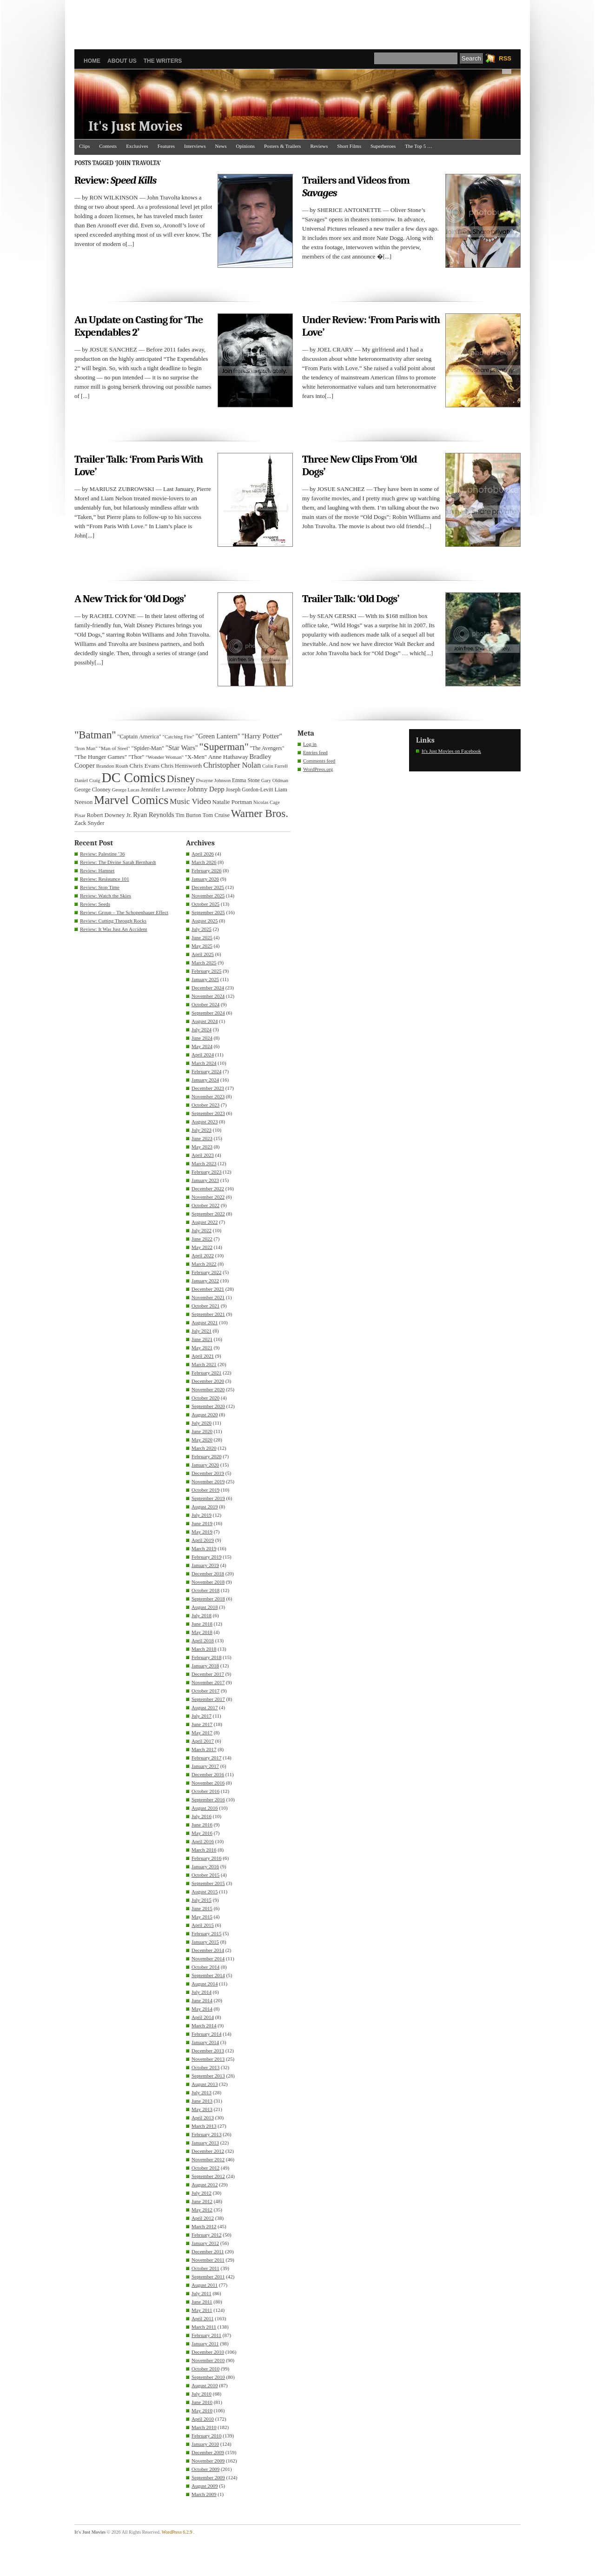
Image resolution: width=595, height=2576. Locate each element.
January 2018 (205, 1665)
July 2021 (202, 1331)
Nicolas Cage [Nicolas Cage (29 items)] (266, 802)
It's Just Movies (135, 126)
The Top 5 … (418, 146)
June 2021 (202, 1339)
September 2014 (208, 1975)
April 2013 (203, 2117)
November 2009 (208, 2460)
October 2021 (205, 1305)
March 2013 (204, 2126)
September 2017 (208, 1699)
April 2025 (203, 954)
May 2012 (202, 2209)
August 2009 (205, 2486)
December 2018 (208, 1573)
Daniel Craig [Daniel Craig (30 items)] (87, 780)
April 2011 (203, 2318)
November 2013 (208, 2059)
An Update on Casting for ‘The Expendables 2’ (138, 326)
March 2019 (204, 1548)
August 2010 (205, 2385)
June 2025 (202, 937)
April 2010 (203, 2419)
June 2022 (202, 1239)
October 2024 (205, 1004)
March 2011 (204, 2327)
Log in (310, 744)
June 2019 (202, 1523)
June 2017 (202, 1724)
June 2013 (202, 2101)
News (221, 146)
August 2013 (205, 2084)
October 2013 (205, 2067)
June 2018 (202, 1624)
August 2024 (205, 1021)
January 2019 (205, 1565)
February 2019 (206, 1557)
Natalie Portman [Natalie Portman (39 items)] (232, 801)
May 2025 (202, 946)
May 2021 (202, 1347)
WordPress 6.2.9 (177, 2532)
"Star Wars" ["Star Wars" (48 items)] (181, 747)
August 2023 (205, 1121)
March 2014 (204, 2025)
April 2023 (203, 1155)
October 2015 (205, 1875)
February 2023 (206, 1172)
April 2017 (203, 1741)
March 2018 (204, 1649)
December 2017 (208, 1674)
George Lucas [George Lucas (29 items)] (125, 789)
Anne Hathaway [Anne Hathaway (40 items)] (228, 756)
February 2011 (206, 2335)
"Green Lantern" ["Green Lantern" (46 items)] (218, 736)
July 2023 (202, 1130)
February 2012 (206, 2234)
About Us (122, 61)
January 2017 (205, 1766)
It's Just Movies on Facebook (451, 751)
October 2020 (205, 1398)
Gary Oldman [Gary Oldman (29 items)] (274, 780)
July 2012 (202, 2193)
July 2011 (202, 2293)
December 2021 (208, 1289)
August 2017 (205, 1707)
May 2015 (202, 1916)
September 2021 (208, 1314)
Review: (115, 180)
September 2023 (208, 1113)
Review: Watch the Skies (105, 895)
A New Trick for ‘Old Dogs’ (129, 598)
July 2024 (202, 1029)
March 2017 (204, 1749)
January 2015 (205, 1942)
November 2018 (208, 1582)
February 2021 (206, 1372)
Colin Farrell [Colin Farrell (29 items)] (275, 766)
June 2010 (202, 2402)
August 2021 (205, 1322)
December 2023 (208, 1088)
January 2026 (205, 879)
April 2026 (203, 853)
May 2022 (202, 1247)
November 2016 (208, 1783)
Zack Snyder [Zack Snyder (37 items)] (89, 823)
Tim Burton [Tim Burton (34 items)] (188, 815)
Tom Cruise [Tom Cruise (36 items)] (216, 815)
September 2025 (208, 912)
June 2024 (202, 1038)
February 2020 (206, 1456)
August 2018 (205, 1607)
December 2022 (208, 1188)
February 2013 (206, 2134)
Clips (84, 146)
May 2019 (202, 1531)
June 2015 (202, 1908)
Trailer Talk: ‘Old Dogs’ (350, 598)
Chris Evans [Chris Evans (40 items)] (145, 765)
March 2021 (204, 1364)
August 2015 (205, 1891)
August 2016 (205, 1808)
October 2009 (205, 2469)
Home (92, 61)
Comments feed (319, 761)
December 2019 (208, 1473)
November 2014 (208, 1958)
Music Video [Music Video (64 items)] (190, 801)
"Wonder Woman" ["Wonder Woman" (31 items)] (164, 757)
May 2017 (202, 1732)
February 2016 (206, 1858)
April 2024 (203, 1054)
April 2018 (203, 1640)
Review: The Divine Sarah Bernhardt (118, 862)
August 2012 (205, 2184)
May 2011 (202, 2310)
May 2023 (202, 1146)
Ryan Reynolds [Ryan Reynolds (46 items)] (153, 814)
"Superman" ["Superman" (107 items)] (224, 746)
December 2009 (208, 2452)
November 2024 (208, 996)
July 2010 (202, 2394)
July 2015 (202, 1900)
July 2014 (202, 1992)
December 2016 (208, 1774)
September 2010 (208, 2377)
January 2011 (205, 2343)
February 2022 (206, 1272)
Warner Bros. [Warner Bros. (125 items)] (259, 813)
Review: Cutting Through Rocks (113, 920)
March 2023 (204, 1163)
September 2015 (208, 1883)
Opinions (245, 146)
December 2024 (208, 987)
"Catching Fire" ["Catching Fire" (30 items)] (178, 736)
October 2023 (205, 1105)
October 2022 (205, 1205)
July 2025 (202, 929)
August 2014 (205, 1983)
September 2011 (208, 2276)
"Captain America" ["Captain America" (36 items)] (139, 736)
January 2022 (205, 1280)
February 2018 (206, 1657)
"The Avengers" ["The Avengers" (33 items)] (267, 748)
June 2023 (202, 1138)
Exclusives (137, 146)
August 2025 (205, 920)
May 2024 (202, 1046)
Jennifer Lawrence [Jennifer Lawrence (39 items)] (163, 789)
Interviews (194, 146)
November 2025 (208, 895)
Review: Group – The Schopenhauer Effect (124, 912)
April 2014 (203, 2017)
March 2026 (204, 862)
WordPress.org (318, 769)
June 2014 (202, 2000)
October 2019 (205, 1490)
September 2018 (208, 1598)
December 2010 (208, 2352)
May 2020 (202, 1439)
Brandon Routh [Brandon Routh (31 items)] (112, 766)
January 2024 (205, 1079)
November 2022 (208, 1197)
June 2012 (202, 2201)
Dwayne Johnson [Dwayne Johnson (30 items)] (213, 780)
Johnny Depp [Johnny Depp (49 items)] (206, 789)
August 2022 (205, 1222)
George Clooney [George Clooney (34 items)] (92, 789)
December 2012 (208, 2151)
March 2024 (204, 1063)
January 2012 (205, 2243)
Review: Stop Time (99, 887)
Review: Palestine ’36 (102, 853)
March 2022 (204, 1264)
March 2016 (204, 1849)
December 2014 (208, 1950)
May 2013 (202, 2109)
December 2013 (208, 2050)
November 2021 (208, 1297)
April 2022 (203, 1255)
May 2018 (202, 1632)
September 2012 (208, 2176)
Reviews (319, 146)
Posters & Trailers (282, 146)
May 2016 (202, 1833)
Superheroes (383, 146)
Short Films (349, 146)
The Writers (163, 61)
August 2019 (205, 1506)
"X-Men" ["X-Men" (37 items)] (196, 757)
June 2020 (202, 1431)
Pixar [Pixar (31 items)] (80, 815)
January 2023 (205, 1180)
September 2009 (208, 2477)
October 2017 (205, 1690)
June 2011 (202, 2301)
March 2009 (204, 2494)
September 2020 (208, 1406)
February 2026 (206, 870)
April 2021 (203, 1356)
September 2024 (208, 1013)
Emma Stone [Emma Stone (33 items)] (246, 780)
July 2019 (202, 1515)
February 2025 (206, 971)
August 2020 (205, 1414)
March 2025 (204, 962)
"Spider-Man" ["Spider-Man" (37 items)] (147, 748)
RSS (505, 58)
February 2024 (206, 1071)
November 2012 (208, 2159)
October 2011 (205, 2268)
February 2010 (206, 2435)
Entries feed (315, 752)
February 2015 (206, 1933)
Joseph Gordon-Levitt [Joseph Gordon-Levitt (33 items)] (249, 790)
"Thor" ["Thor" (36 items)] (136, 757)
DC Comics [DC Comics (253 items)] (134, 777)
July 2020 (202, 1423)
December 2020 (208, 1381)
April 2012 (203, 2218)
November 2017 (208, 1682)
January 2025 (205, 979)
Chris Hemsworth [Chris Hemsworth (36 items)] (181, 766)
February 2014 (206, 2034)
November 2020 (208, 1389)
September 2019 (208, 1498)
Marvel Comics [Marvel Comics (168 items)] (131, 800)
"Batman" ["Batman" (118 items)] (95, 735)
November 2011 (208, 2260)
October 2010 (205, 2368)
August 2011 (205, 2285)
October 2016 (205, 1791)
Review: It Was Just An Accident (113, 929)
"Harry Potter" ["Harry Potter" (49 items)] (261, 736)
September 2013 (208, 2075)
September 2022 (208, 1213)
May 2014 (202, 2009)
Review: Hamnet (97, 870)
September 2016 (208, 1799)
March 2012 (204, 2226)
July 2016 (202, 1816)
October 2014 (205, 1967)
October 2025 (205, 904)
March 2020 (204, 1448)
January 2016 (205, 1866)
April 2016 (203, 1841)
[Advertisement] (297, 21)
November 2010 (208, 2360)
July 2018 (202, 1615)
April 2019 (203, 1540)
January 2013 (205, 2142)
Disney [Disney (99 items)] (181, 778)
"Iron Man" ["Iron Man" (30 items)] (86, 748)
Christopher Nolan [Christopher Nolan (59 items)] (232, 765)
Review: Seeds (95, 904)
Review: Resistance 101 (104, 879)
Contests (108, 146)
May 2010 (202, 2410)
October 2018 (205, 1590)
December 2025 (208, 887)
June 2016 (202, 1824)
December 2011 (208, 2251)
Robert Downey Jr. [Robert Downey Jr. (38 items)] (109, 815)
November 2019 (208, 1481)
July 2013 (202, 2092)
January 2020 (205, 1464)
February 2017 (206, 1757)
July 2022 (202, 1230)
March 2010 (204, 2427)
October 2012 (205, 2168)
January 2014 (205, 2042)
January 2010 (205, 2444)
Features (166, 146)
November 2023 (208, 1096)
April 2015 (203, 1925)
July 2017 (202, 1716)
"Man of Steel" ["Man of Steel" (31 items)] (114, 748)
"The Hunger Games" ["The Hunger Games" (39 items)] (100, 756)
